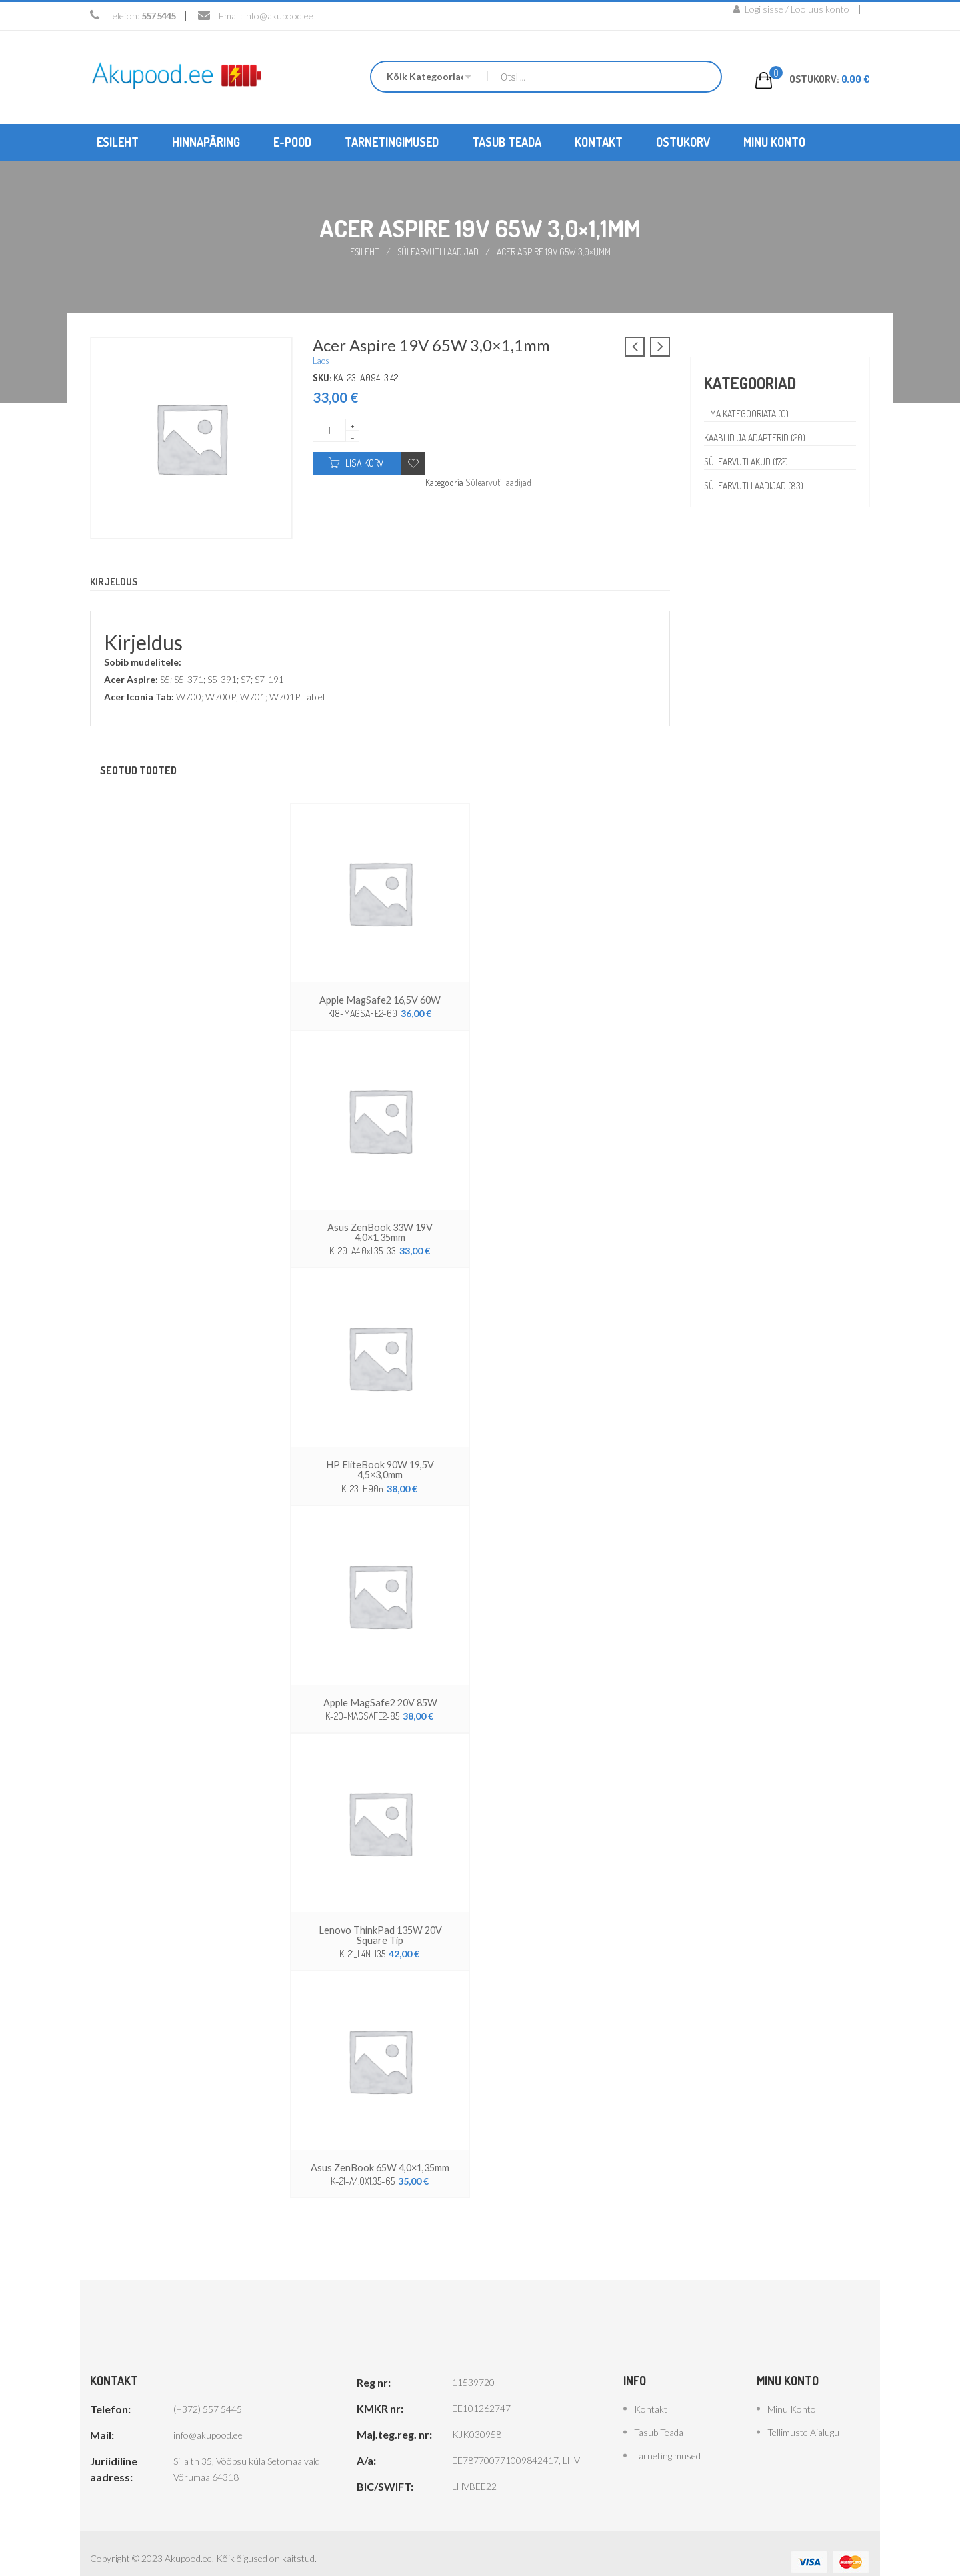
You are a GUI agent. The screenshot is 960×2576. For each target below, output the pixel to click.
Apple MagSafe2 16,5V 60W (380, 998)
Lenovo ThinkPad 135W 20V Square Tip (380, 1919)
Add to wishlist (413, 463)
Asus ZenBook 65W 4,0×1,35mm (380, 2151)
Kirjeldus (115, 581)
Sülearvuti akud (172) (747, 461)
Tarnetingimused (667, 2439)
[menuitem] (117, 141)
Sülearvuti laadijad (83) (755, 485)
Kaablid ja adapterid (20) (756, 437)
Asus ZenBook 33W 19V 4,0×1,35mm (380, 1230)
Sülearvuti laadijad (438, 251)
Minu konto (791, 2392)
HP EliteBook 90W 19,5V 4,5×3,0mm (380, 1461)
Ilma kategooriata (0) (747, 413)
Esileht (364, 251)
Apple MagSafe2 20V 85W (380, 1688)
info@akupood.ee (278, 15)
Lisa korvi (365, 462)
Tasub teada (658, 2415)
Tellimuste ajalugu (803, 2415)
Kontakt (650, 2392)
